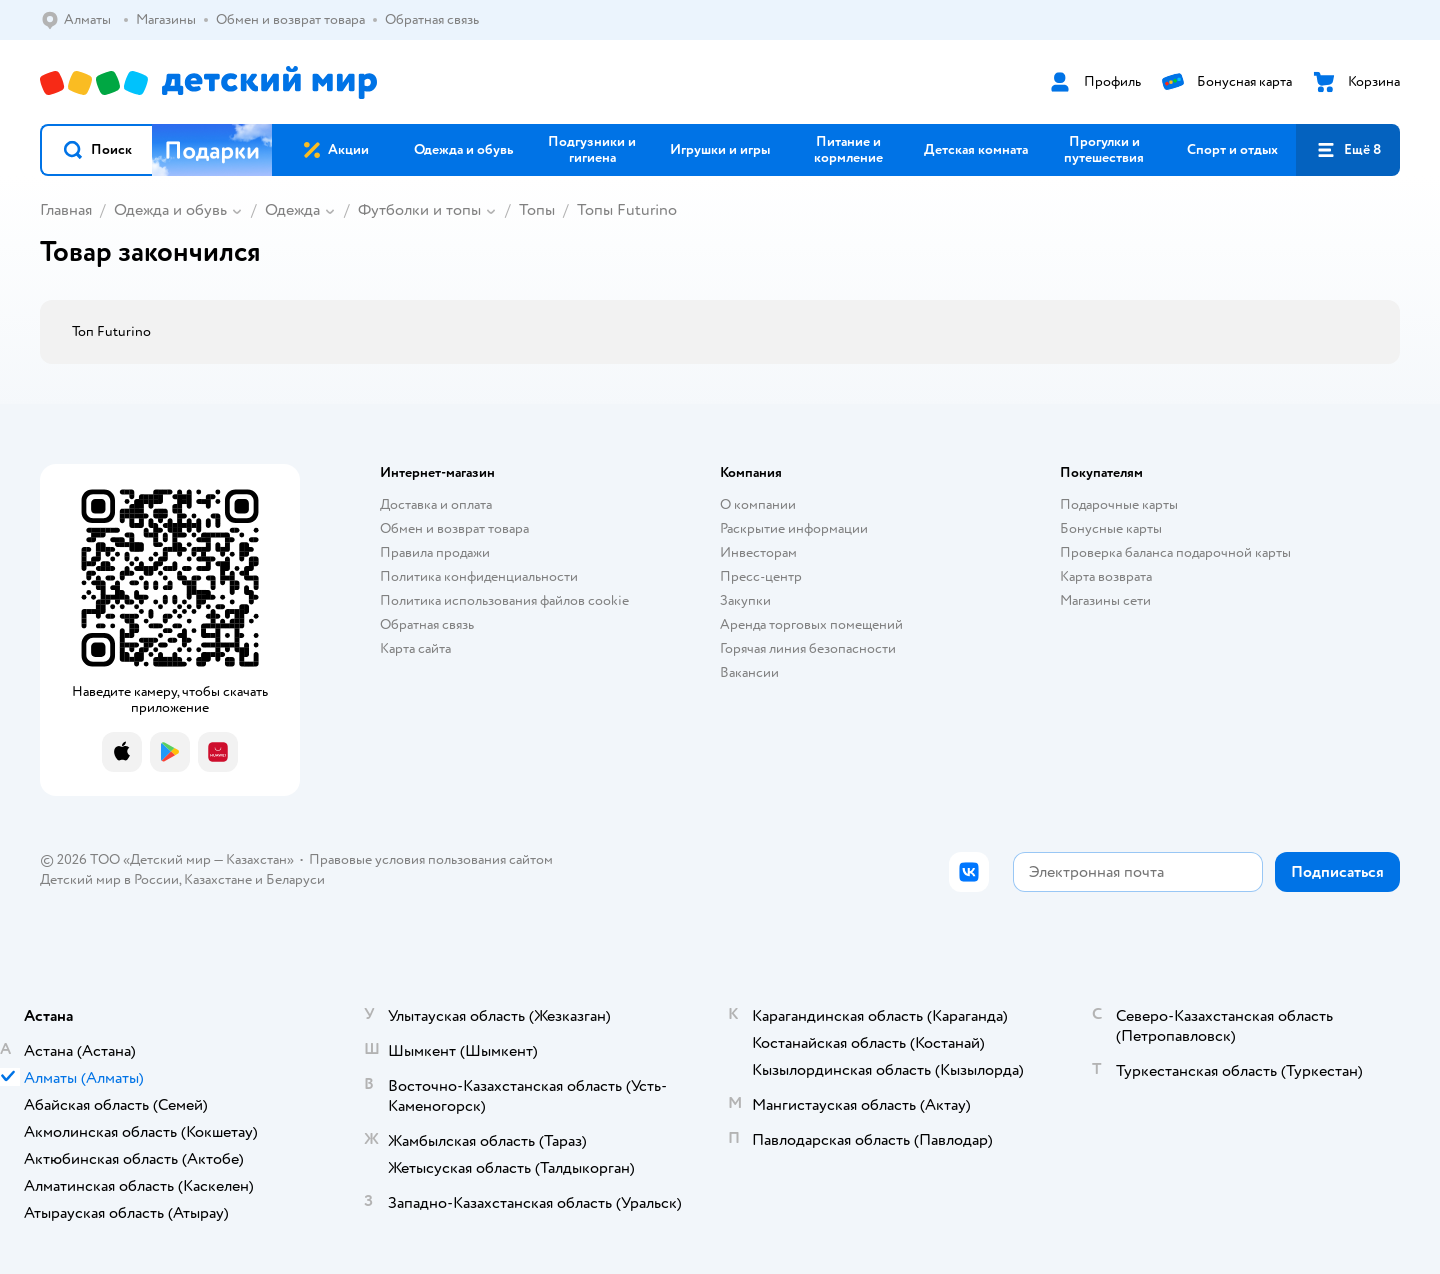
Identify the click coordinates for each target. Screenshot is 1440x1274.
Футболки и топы (419, 210)
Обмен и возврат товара (454, 528)
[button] (97, 150)
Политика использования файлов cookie (504, 600)
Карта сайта (415, 648)
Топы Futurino (627, 210)
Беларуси (295, 879)
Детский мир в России (109, 879)
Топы (537, 210)
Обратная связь (427, 624)
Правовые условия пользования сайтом (431, 859)
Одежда (292, 210)
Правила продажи (435, 552)
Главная (66, 210)
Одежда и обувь (170, 210)
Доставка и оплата (436, 504)
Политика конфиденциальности (479, 576)
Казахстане (218, 879)
